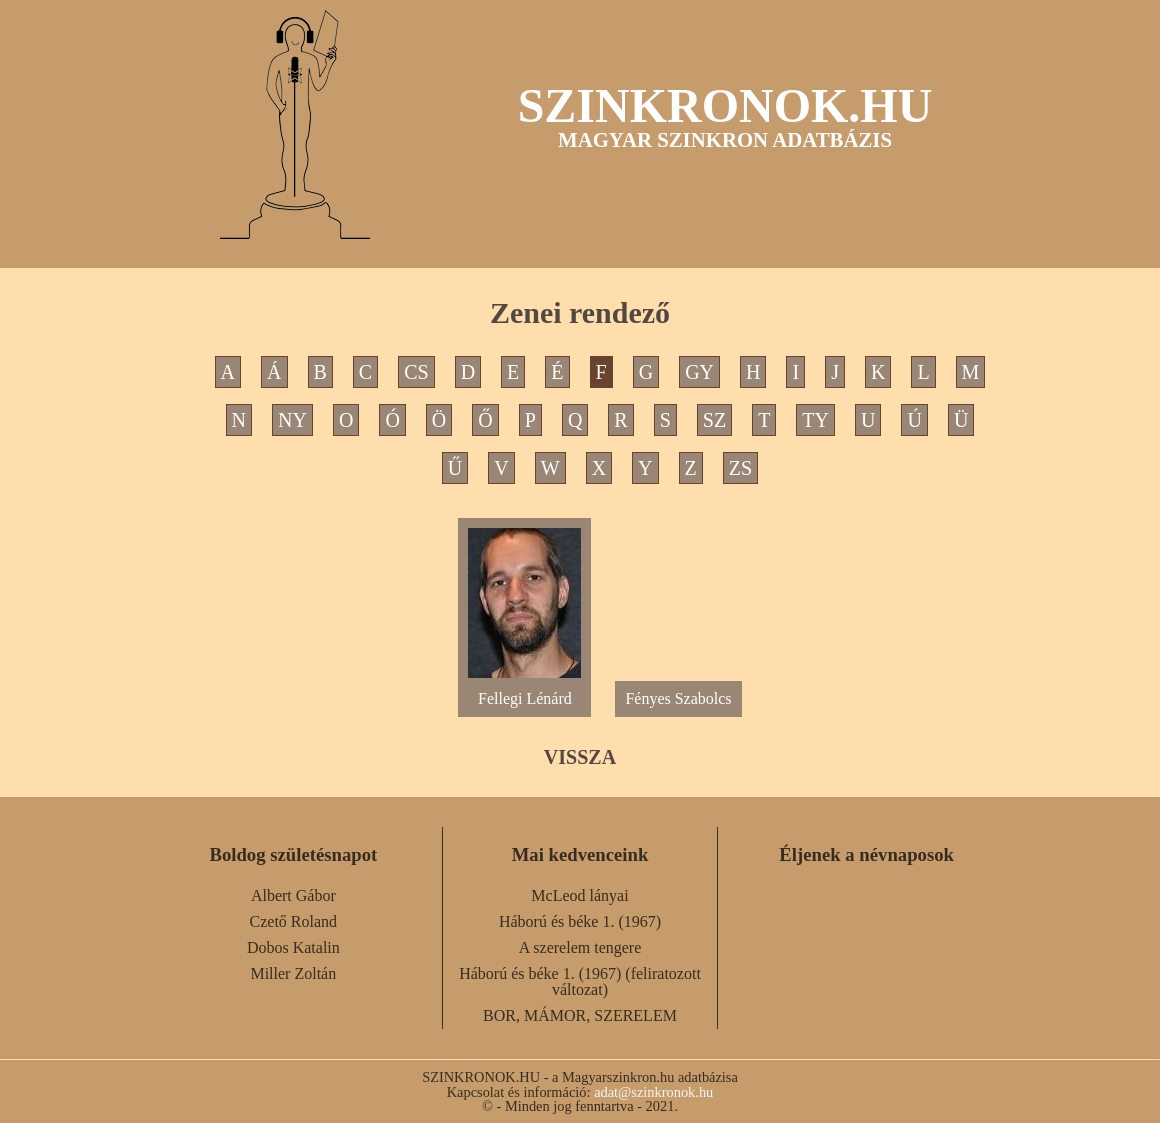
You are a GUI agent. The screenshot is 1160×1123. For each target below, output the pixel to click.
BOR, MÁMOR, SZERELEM (580, 1015)
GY (699, 372)
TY (815, 420)
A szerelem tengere (580, 947)
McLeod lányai (579, 895)
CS (416, 372)
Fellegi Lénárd (524, 690)
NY (292, 420)
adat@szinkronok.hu (653, 1092)
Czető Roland (294, 921)
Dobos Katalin (293, 947)
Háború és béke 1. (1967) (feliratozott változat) (580, 981)
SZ (714, 420)
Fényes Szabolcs (678, 698)
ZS (740, 468)
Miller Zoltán (293, 973)
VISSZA (580, 757)
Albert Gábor (293, 895)
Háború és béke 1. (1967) (580, 921)
